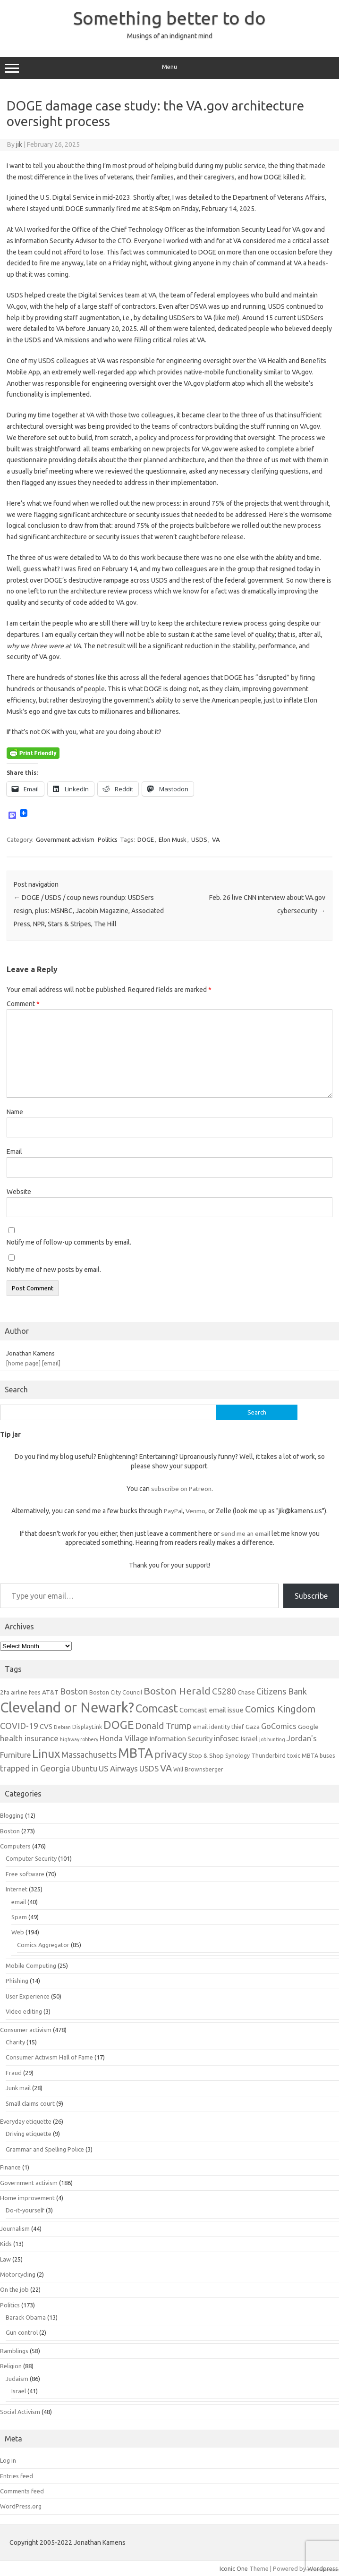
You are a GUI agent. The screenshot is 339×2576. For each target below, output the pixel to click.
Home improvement (27, 2198)
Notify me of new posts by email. (54, 1269)
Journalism (15, 2228)
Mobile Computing (31, 1965)
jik (19, 144)
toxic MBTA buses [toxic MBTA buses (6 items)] (311, 1755)
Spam (19, 1917)
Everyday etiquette (25, 2121)
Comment (23, 1004)
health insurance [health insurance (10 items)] (29, 1738)
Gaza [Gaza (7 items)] (253, 1726)
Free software (25, 1874)
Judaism (17, 2378)
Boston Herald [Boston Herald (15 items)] (177, 1690)
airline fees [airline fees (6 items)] (26, 1692)
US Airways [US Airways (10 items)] (118, 1768)
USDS (199, 839)
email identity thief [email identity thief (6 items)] (218, 1726)
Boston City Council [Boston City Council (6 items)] (115, 1692)
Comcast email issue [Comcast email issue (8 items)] (211, 1710)
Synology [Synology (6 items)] (237, 1755)
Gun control (22, 2332)
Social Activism (20, 2411)
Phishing (17, 1980)
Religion (11, 2366)
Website (19, 1191)
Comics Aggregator (43, 1944)
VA (216, 839)
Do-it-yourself (25, 2210)
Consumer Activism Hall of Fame (49, 2057)
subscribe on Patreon (181, 1488)
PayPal (173, 1511)
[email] (51, 1363)
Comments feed (22, 2491)
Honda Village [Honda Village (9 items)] (124, 1738)
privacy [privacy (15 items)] (170, 1754)
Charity (15, 2042)
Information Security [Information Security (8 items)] (180, 1739)
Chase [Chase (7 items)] (246, 1692)
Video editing (24, 2011)
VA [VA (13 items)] (166, 1768)
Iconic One (234, 2568)
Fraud (14, 2072)
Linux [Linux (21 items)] (46, 1753)
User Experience (28, 1996)
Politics (108, 839)
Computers (15, 1846)
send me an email (245, 1533)
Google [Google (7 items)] (308, 1726)
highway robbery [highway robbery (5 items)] (79, 1739)
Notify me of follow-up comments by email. (69, 1242)
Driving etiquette (28, 2133)
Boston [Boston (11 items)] (74, 1691)
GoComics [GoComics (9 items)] (279, 1726)
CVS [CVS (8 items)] (46, 1726)
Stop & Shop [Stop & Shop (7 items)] (206, 1755)
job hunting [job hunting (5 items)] (272, 1739)
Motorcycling (17, 2274)
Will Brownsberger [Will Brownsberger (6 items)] (198, 1769)
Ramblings (14, 2350)
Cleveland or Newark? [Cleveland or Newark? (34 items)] (67, 1707)
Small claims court (30, 2103)
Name (15, 1112)
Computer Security (31, 1858)
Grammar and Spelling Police (45, 2149)
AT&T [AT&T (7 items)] (50, 1692)
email (18, 1901)
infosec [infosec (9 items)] (226, 1738)
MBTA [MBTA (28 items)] (135, 1753)
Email (14, 1151)
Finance (10, 2167)
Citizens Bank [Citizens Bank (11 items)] (281, 1691)
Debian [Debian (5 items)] (62, 1727)
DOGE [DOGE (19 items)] (118, 1725)
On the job (14, 2289)
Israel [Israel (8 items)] (249, 1739)
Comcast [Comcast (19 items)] (157, 1708)
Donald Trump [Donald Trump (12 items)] (163, 1726)
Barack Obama (26, 2317)
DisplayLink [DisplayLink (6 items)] (87, 1726)
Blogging (12, 1815)
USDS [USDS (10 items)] (149, 1768)
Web (17, 1932)
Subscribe (311, 1596)
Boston (10, 1831)
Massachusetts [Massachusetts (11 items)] (89, 1754)
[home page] (23, 1363)
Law (5, 2259)
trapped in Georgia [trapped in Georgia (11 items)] (35, 1768)
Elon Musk (172, 839)
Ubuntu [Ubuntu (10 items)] (84, 1768)
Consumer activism (25, 2029)
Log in (8, 2460)
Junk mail (18, 2088)
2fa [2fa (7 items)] (4, 1692)
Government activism (65, 839)
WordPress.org (21, 2506)
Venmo (195, 1511)
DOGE (145, 839)
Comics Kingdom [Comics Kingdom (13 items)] (280, 1709)
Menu (169, 68)
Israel (18, 2391)
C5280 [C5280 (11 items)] (224, 1691)
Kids (6, 2243)
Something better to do (169, 18)
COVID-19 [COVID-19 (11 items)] (19, 1725)
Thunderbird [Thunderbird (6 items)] (268, 1755)
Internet (16, 1889)
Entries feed (16, 2476)
